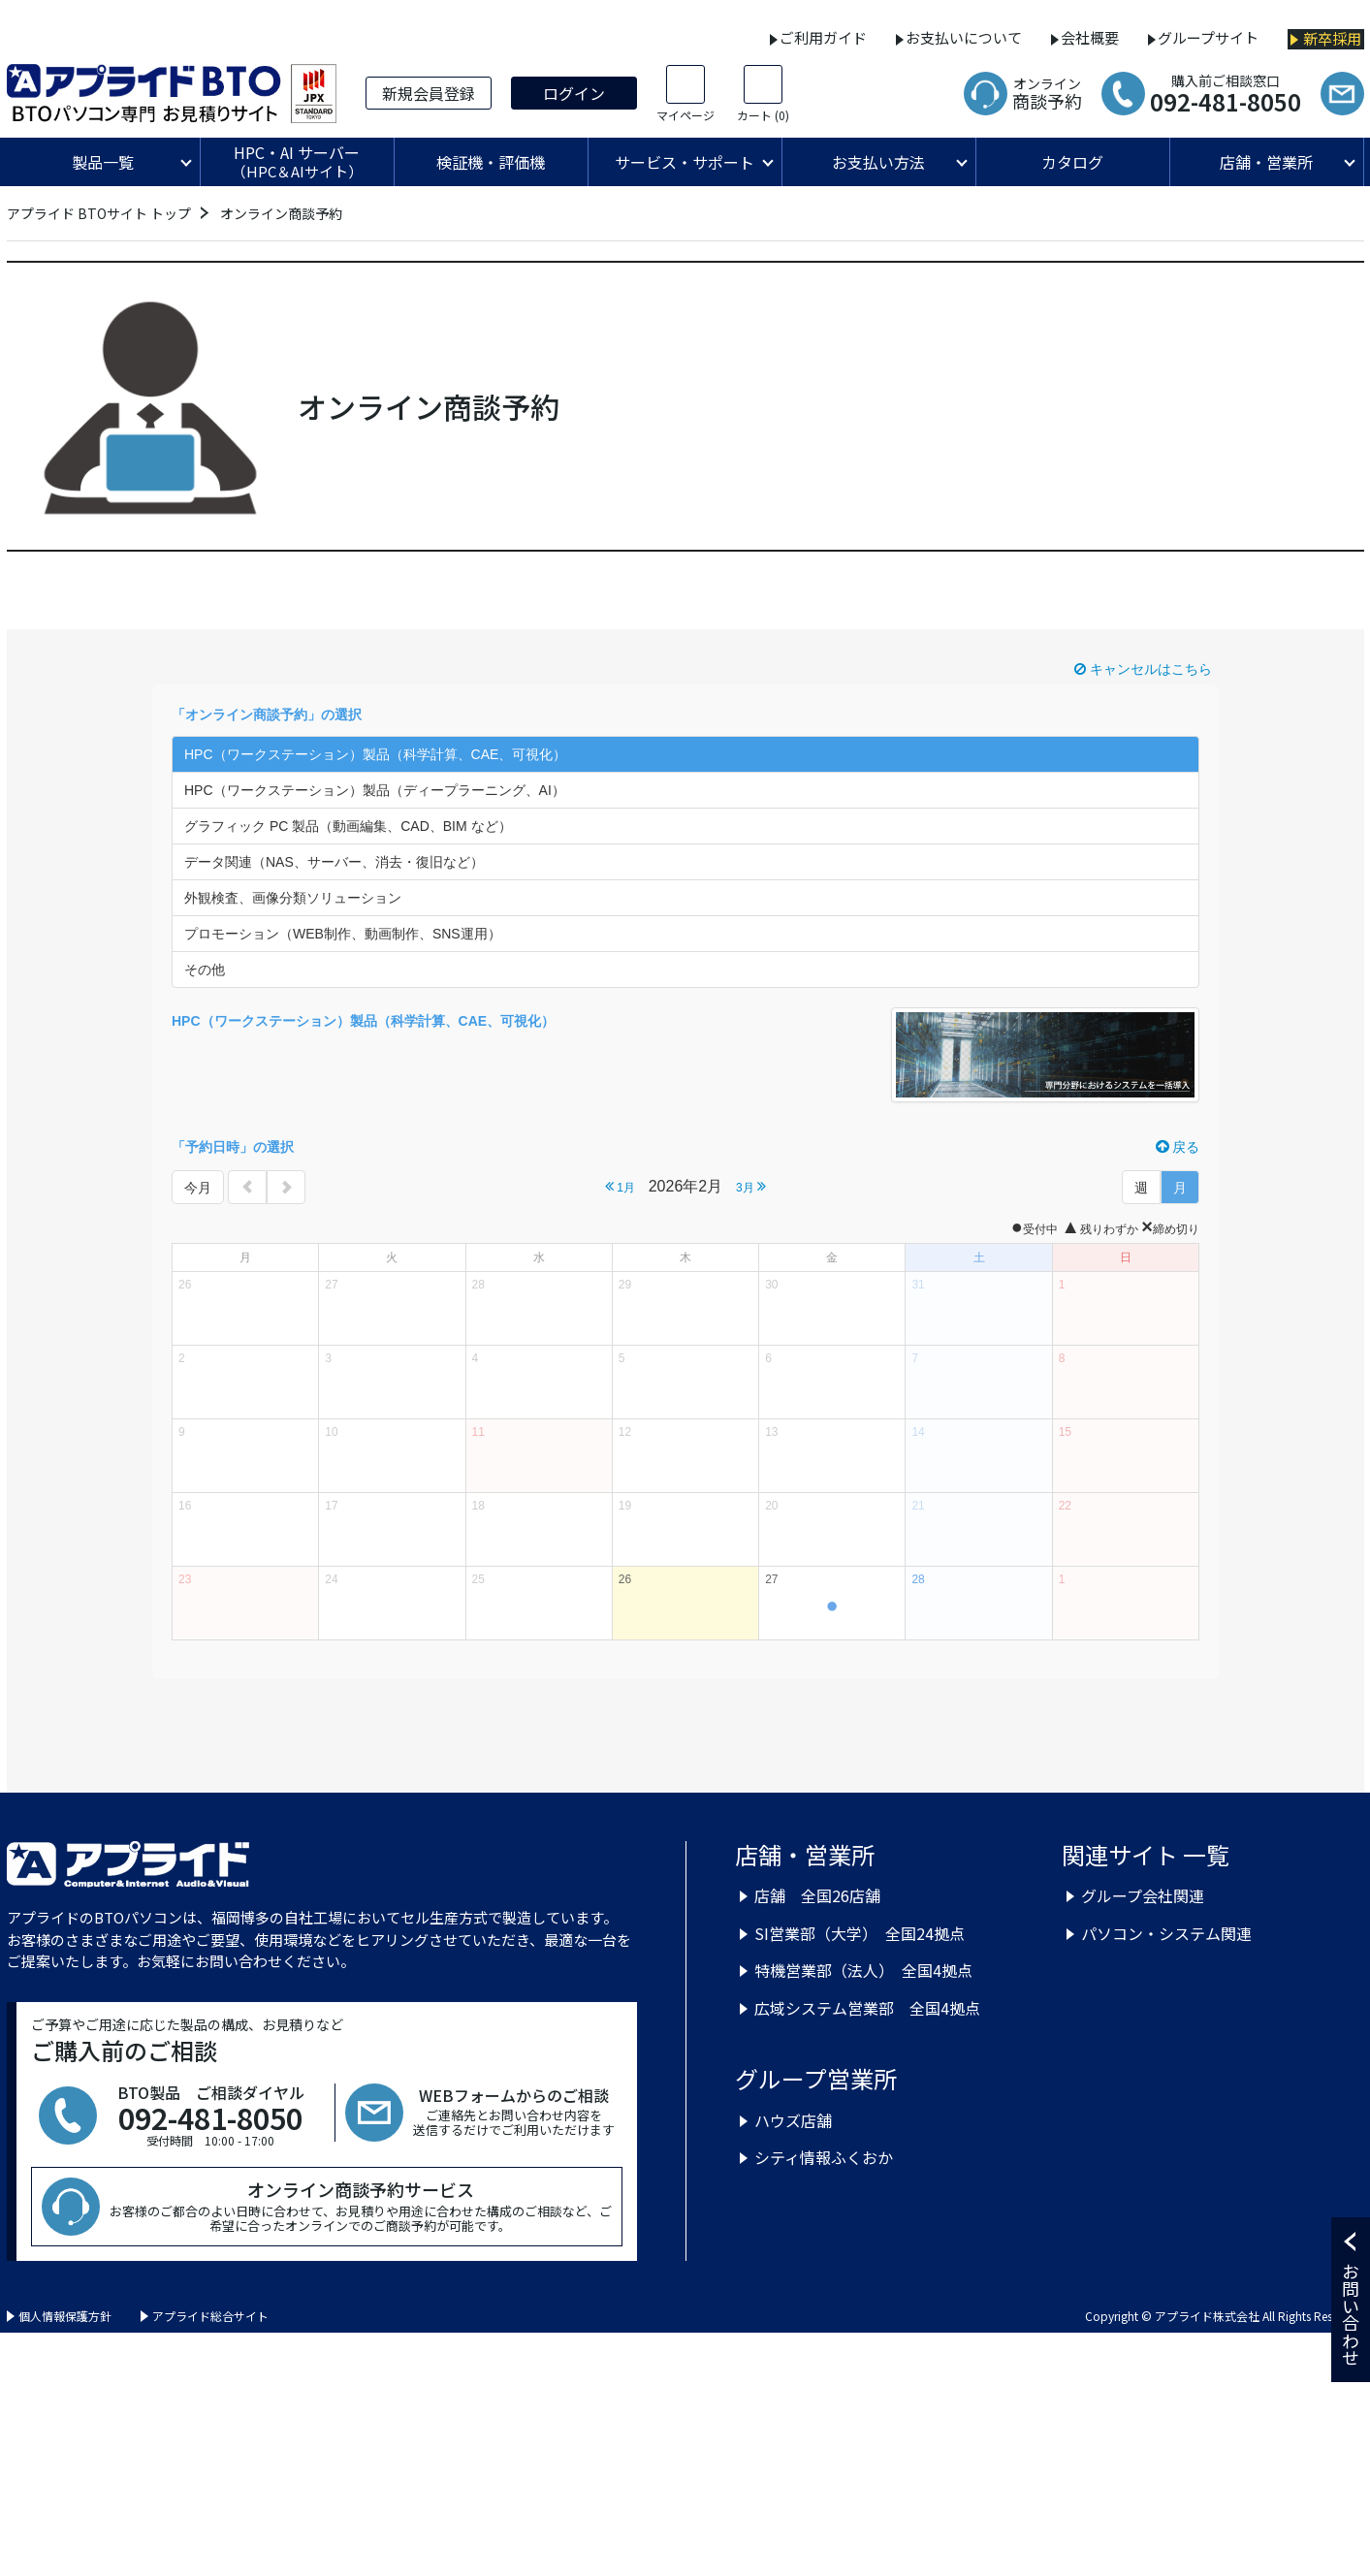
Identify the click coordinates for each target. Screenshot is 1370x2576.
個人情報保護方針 (65, 2315)
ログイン (574, 93)
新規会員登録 (428, 93)
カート (763, 115)
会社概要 (1090, 37)
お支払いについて (964, 37)
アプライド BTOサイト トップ (99, 213)
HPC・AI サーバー (297, 161)
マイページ (685, 115)
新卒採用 (1332, 38)
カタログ (1072, 162)
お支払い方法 (878, 162)
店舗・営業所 (1266, 162)
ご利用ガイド (823, 37)
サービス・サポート (684, 162)
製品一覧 (103, 162)
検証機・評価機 (490, 162)
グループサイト (1208, 37)
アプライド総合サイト (210, 2315)
